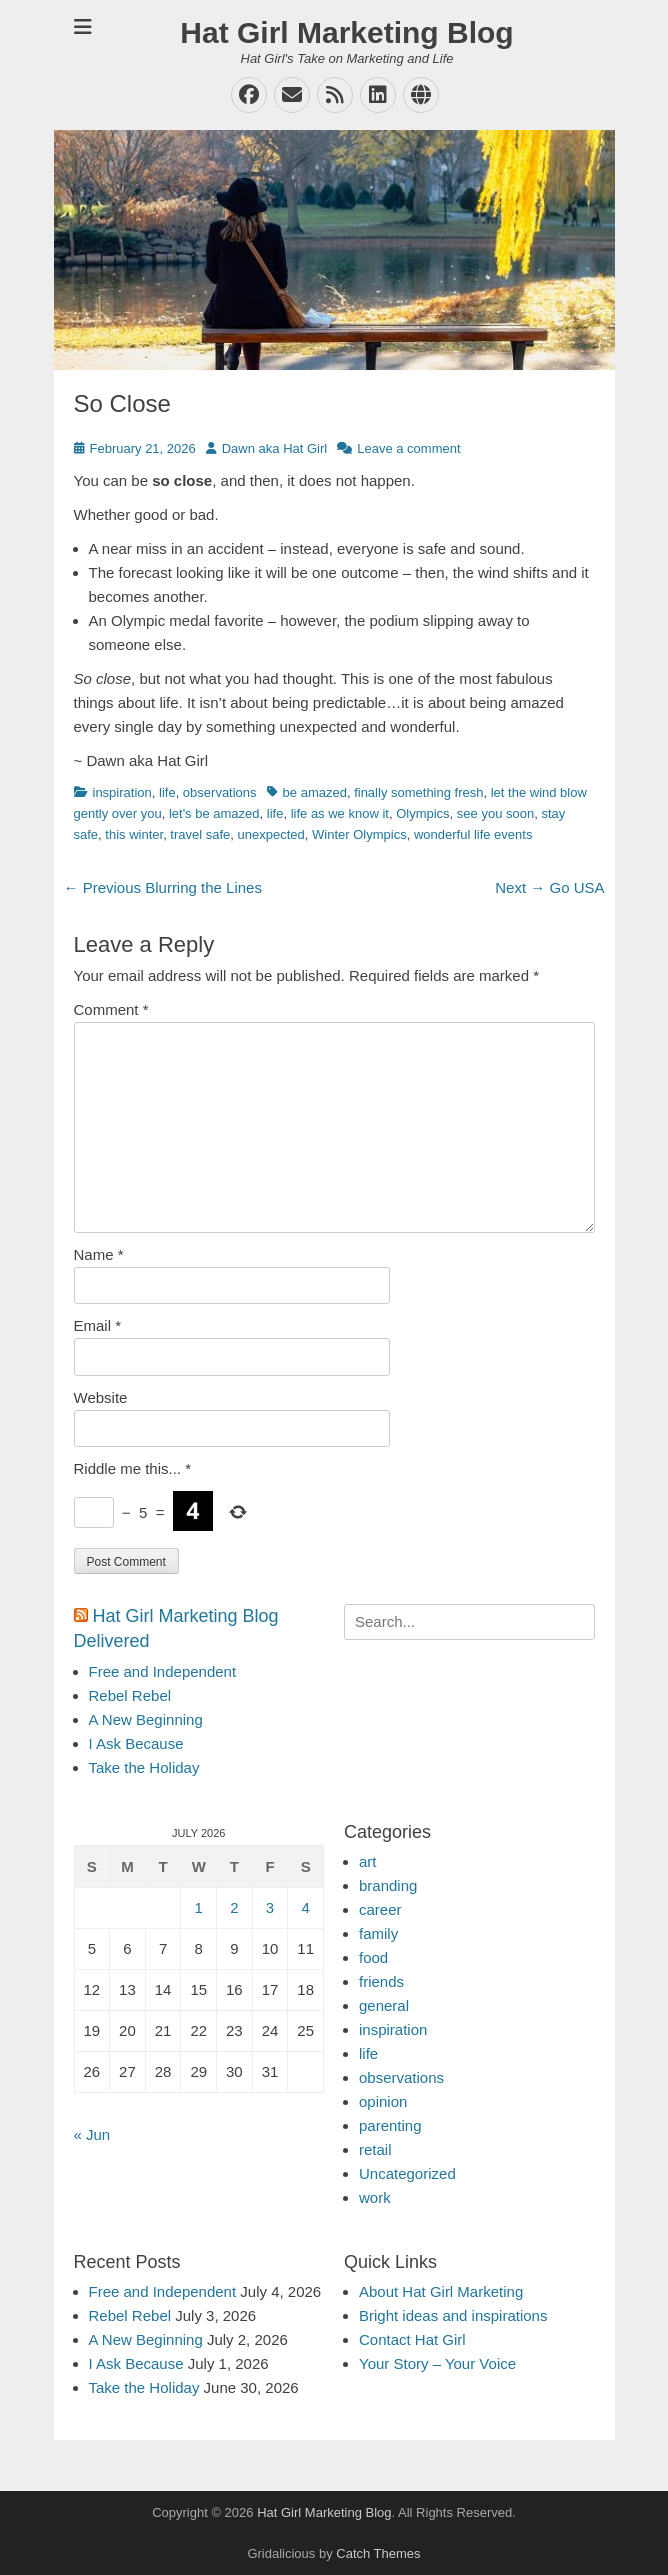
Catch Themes (378, 2553)
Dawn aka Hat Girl (274, 448)
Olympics (422, 813)
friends (381, 1981)
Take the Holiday (144, 1767)
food (373, 1957)
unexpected (271, 834)
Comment (111, 1009)
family (378, 1933)
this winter (134, 834)
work (375, 2197)
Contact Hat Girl (412, 2339)
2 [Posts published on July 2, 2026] (234, 1907)
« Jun (92, 2134)
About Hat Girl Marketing (441, 2291)
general (384, 2005)
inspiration (122, 792)
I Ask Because (136, 1743)
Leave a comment (408, 448)
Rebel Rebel (130, 1695)
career (380, 1909)
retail (375, 2149)
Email (98, 1325)
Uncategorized (407, 2173)
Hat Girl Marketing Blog (346, 32)
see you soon (495, 813)
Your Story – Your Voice (437, 2363)
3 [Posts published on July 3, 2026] (270, 1907)
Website (101, 1397)
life (167, 792)
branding (388, 1885)
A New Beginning (146, 1719)
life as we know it (340, 813)
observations (220, 792)
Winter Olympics (359, 834)
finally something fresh (418, 792)
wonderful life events (473, 834)
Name (99, 1254)
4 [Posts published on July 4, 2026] (306, 1907)
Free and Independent (163, 1671)
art (368, 1861)
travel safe (200, 834)
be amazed (315, 792)
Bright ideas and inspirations (453, 2315)
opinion (383, 2101)
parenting (390, 2125)
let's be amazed (214, 813)
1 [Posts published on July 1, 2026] (199, 1907)
